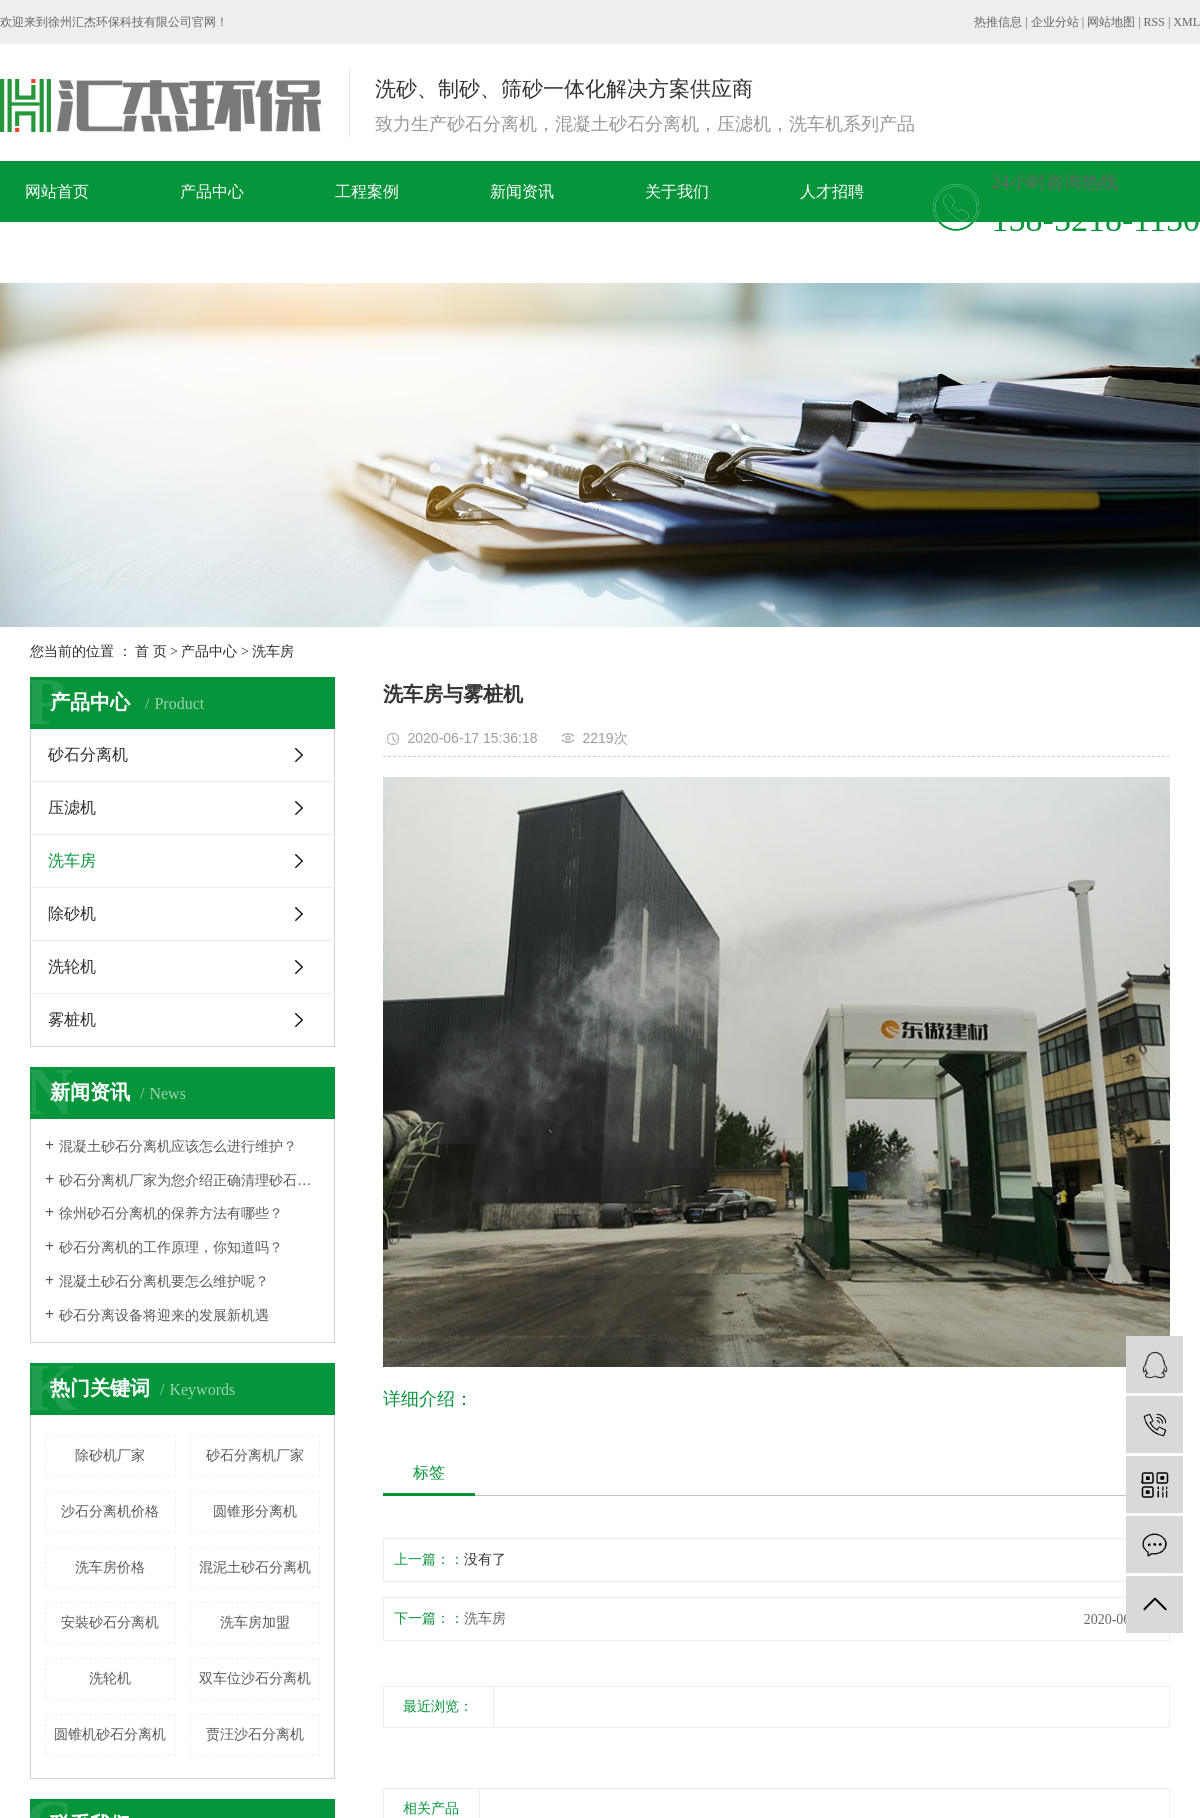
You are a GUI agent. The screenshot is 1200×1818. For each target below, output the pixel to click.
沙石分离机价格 (110, 1511)
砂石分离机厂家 (255, 1455)
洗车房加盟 (255, 1622)
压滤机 (72, 807)
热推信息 (998, 22)
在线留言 (98, 252)
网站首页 (57, 191)
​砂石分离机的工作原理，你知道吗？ (171, 1247)
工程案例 (367, 191)
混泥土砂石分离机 (255, 1567)
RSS (1154, 22)
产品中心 (212, 191)
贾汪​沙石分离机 (255, 1734)
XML (1186, 22)
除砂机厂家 (110, 1455)
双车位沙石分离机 (255, 1678)
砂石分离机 (88, 754)
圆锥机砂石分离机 (110, 1734)
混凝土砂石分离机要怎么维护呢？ (164, 1281)
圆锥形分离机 (255, 1511)
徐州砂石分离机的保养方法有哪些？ (171, 1213)
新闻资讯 (522, 191)
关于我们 (677, 191)
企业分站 (1055, 22)
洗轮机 (72, 966)
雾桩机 (72, 1019)
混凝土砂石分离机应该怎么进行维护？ (178, 1146)
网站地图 (1111, 22)
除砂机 (72, 913)
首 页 (151, 651)
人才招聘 (832, 191)
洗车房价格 (110, 1567)
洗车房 (273, 651)
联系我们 (253, 252)
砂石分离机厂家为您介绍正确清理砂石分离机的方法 (189, 1180)
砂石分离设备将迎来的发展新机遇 (164, 1315)
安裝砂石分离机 (110, 1622)
